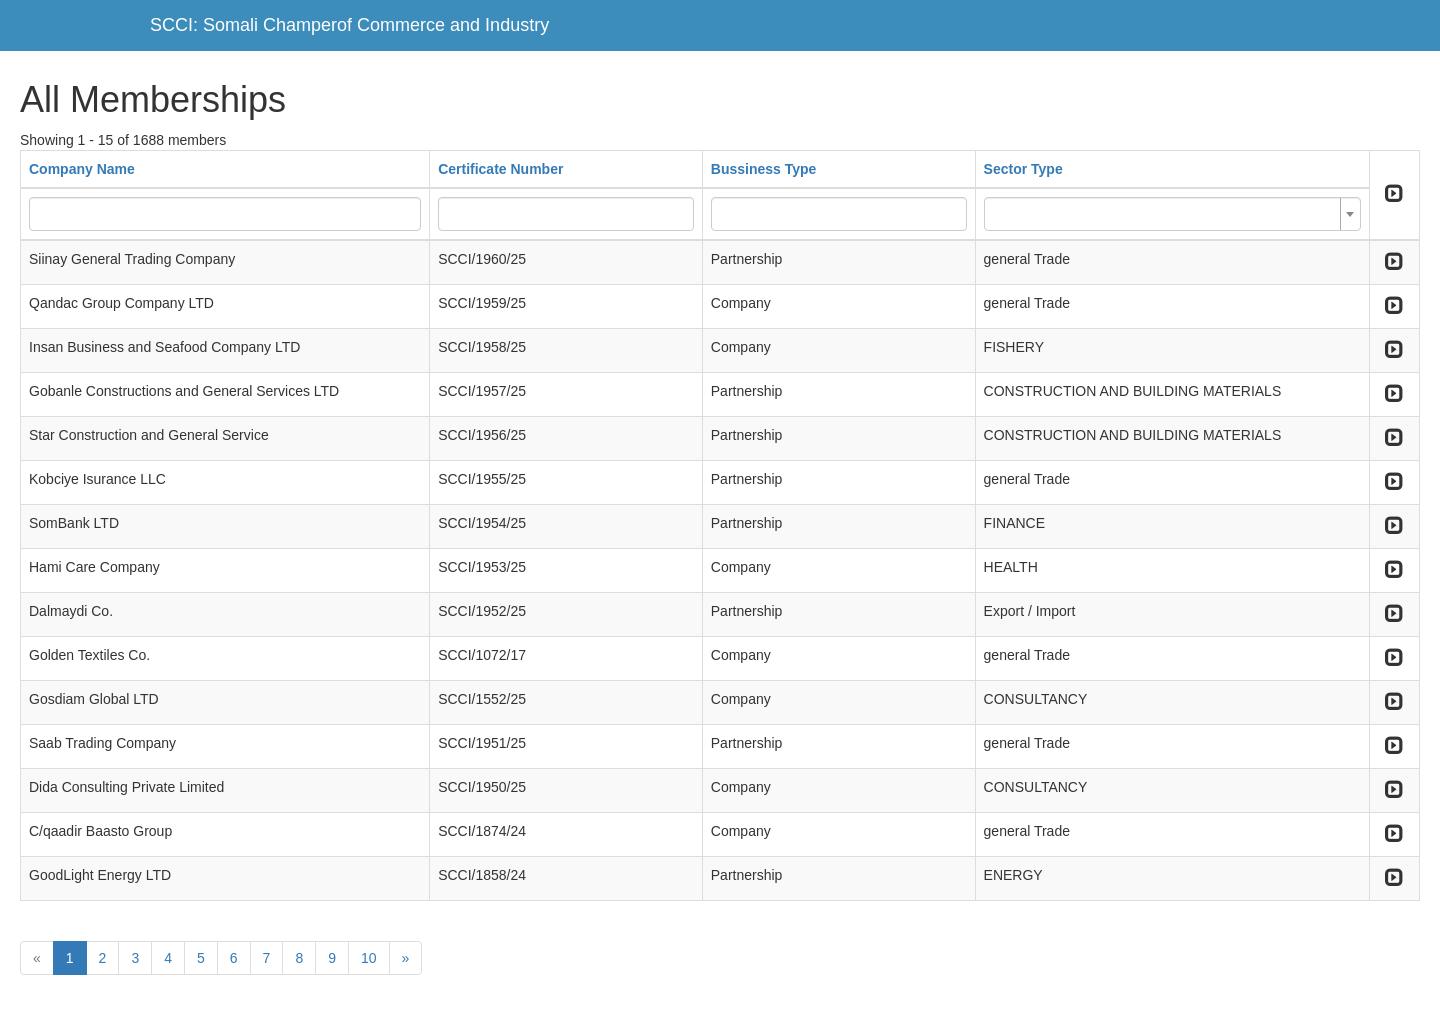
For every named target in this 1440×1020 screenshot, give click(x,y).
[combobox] (1172, 214)
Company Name (82, 169)
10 (369, 958)
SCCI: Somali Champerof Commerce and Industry (349, 25)
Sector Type (1023, 169)
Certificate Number (500, 169)
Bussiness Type (764, 169)
